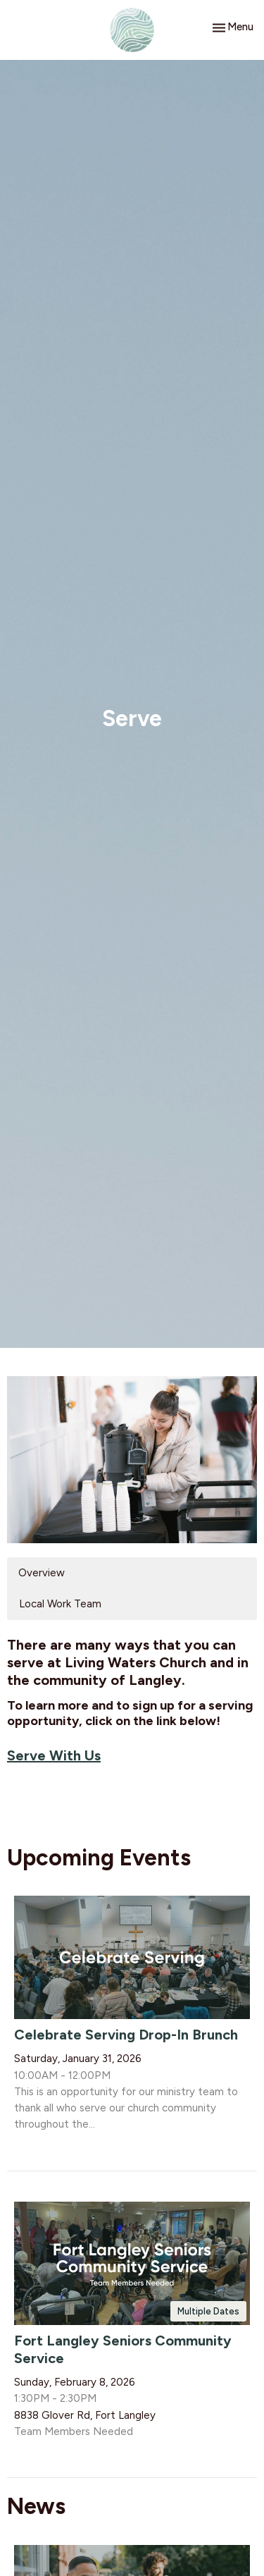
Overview (41, 1572)
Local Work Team (60, 1603)
